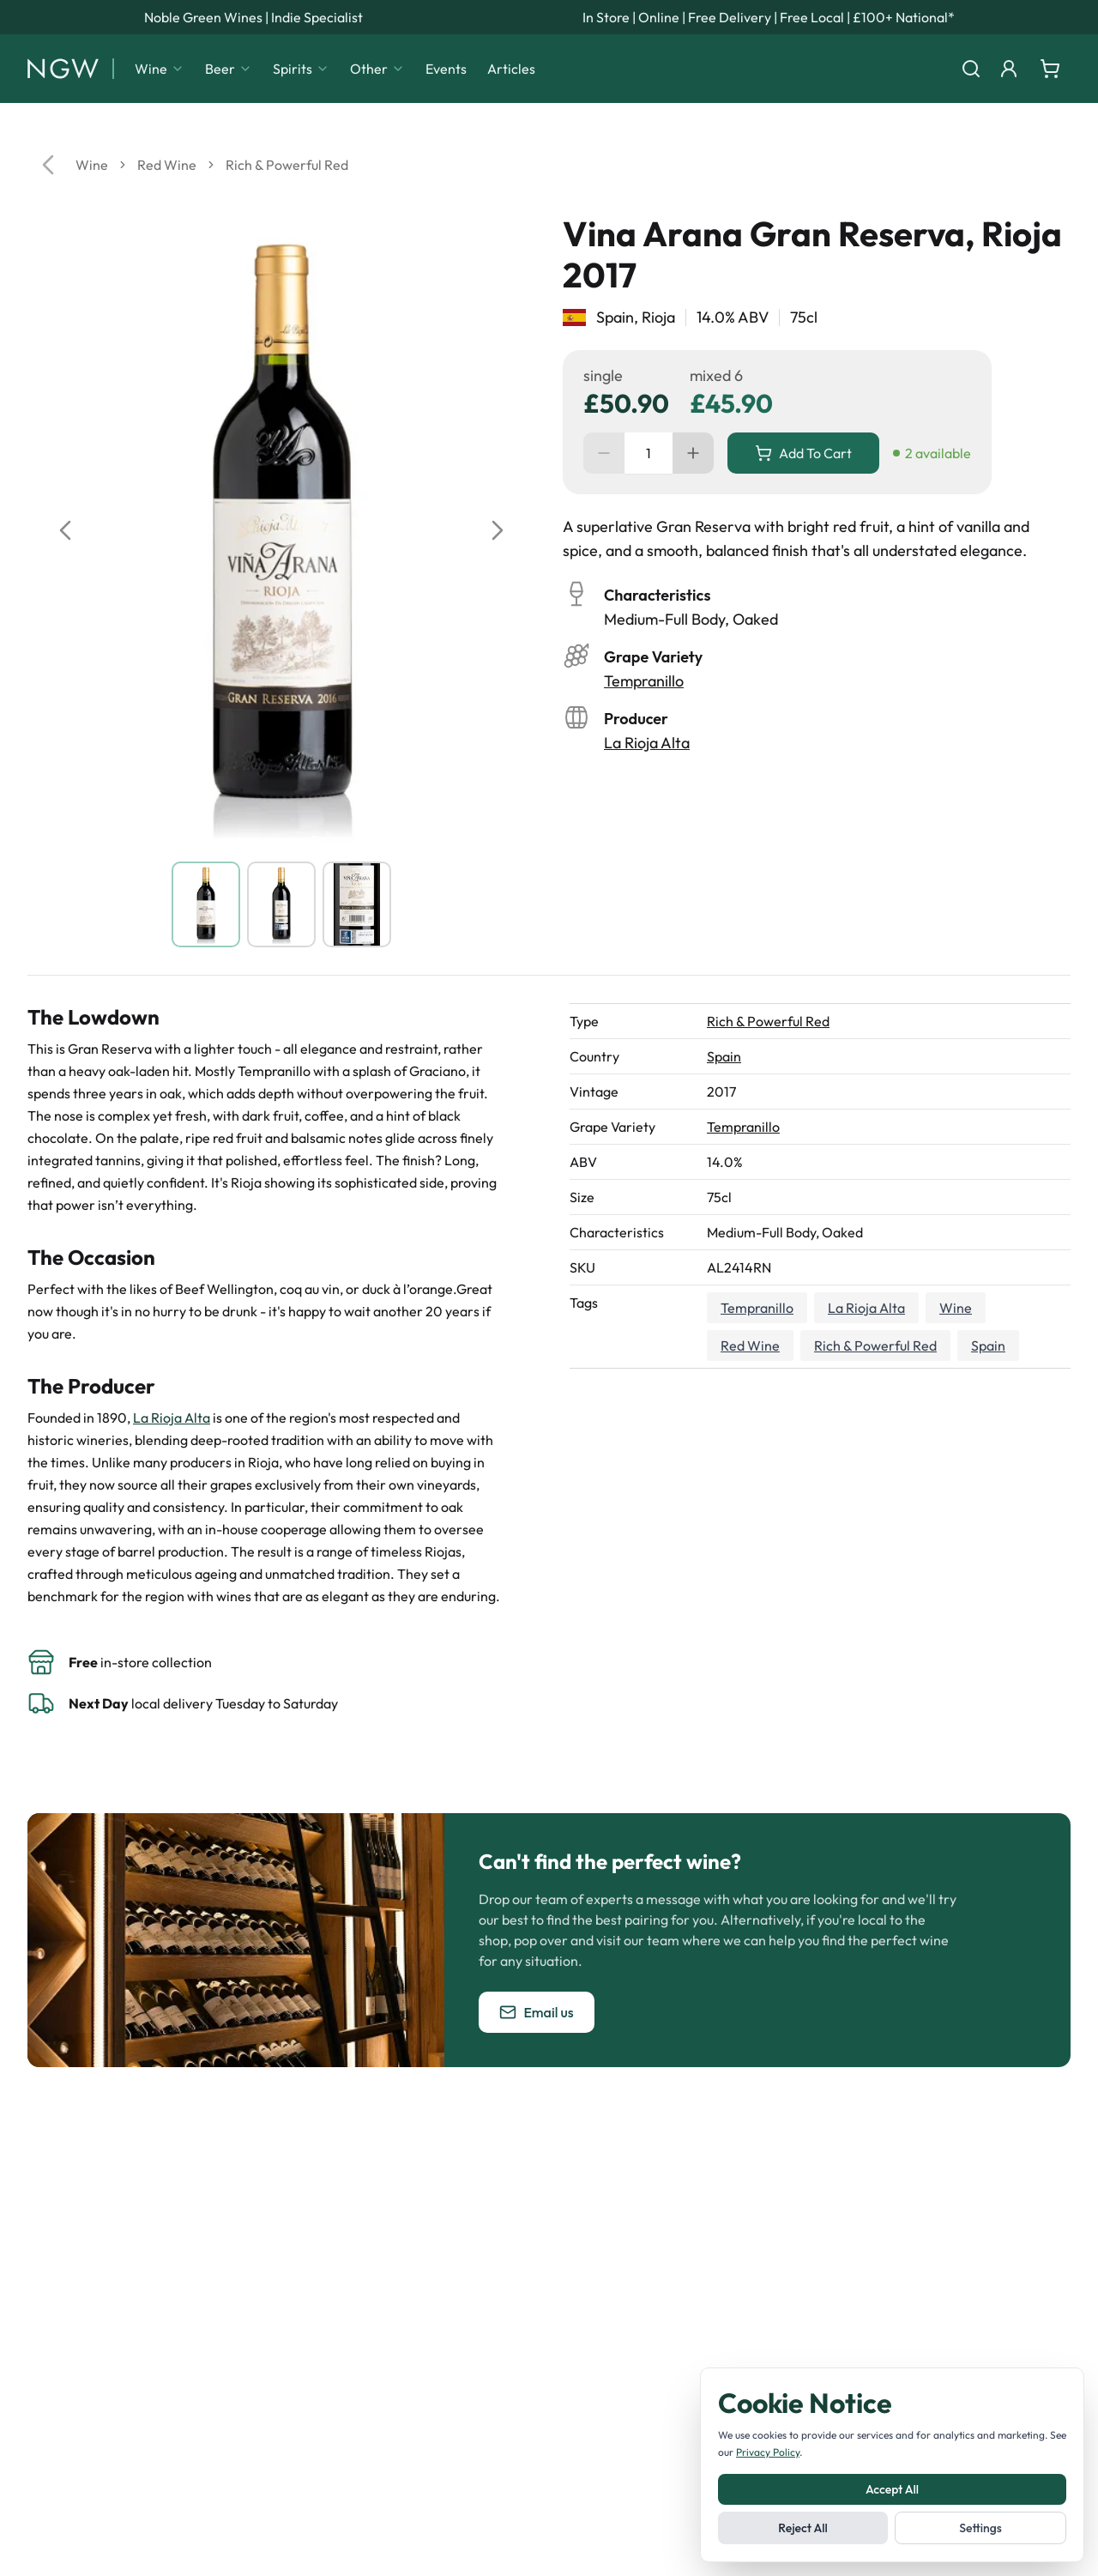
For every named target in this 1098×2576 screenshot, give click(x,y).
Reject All (802, 2528)
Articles (511, 68)
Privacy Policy (767, 2452)
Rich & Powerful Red (287, 164)
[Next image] (498, 530)
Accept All (892, 2489)
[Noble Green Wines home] (63, 68)
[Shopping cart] (1050, 68)
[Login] (1008, 68)
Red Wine (166, 164)
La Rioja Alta (647, 743)
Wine (159, 68)
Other (377, 68)
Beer (228, 68)
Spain (724, 1056)
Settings (980, 2528)
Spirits (301, 68)
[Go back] (48, 164)
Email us (536, 2012)
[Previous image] (65, 530)
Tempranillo (644, 681)
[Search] (971, 68)
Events (446, 68)
